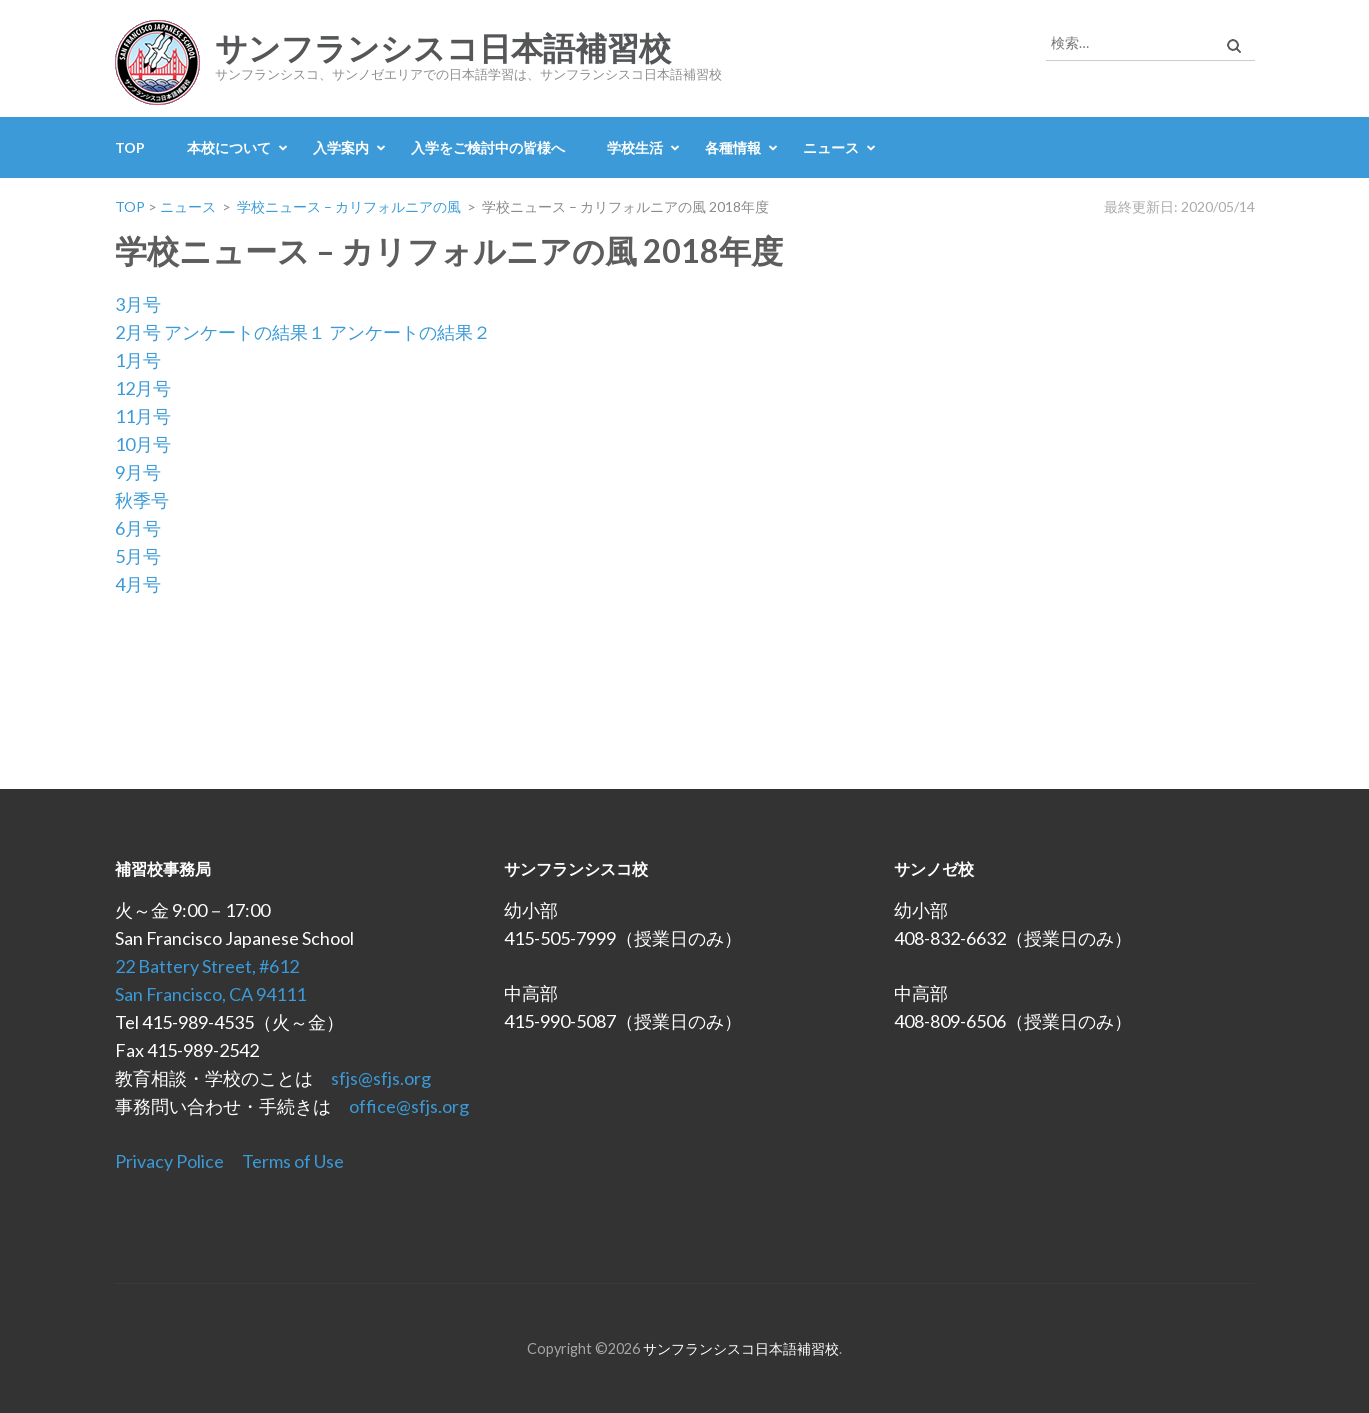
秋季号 (142, 500)
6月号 (138, 528)
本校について (229, 147)
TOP (130, 147)
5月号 (138, 556)
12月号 (143, 388)
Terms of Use (293, 1161)
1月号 (138, 360)
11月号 (143, 416)
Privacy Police (169, 1161)
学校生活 (635, 147)
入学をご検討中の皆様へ (488, 147)
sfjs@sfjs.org (381, 1078)
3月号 (138, 304)
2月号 (138, 332)
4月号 (138, 584)
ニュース (831, 147)
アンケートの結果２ (410, 332)
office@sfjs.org (409, 1106)
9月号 (138, 472)
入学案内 (341, 147)
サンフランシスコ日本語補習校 (443, 49)
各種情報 (733, 147)
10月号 (143, 444)
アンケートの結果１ (245, 332)
